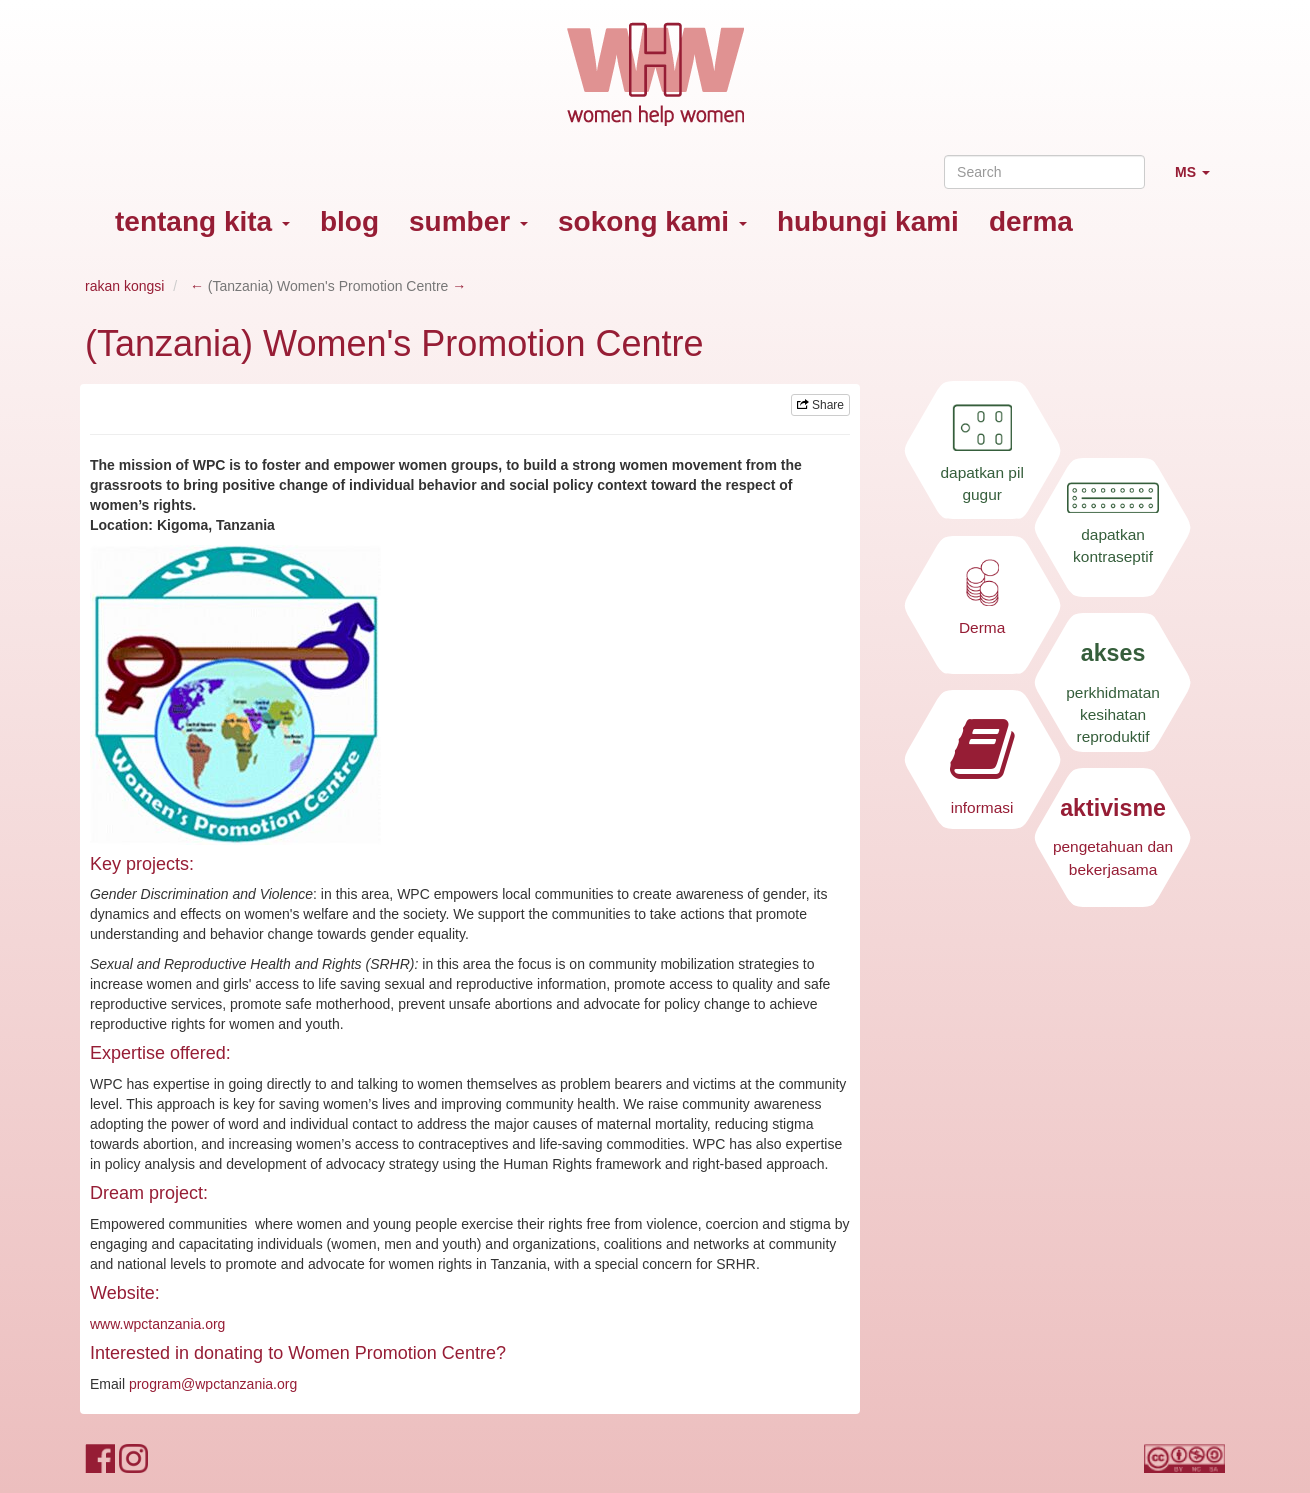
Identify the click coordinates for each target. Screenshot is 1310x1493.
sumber (468, 221)
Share (820, 405)
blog (349, 221)
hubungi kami (868, 221)
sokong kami (652, 221)
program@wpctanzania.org (213, 1384)
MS (1200, 180)
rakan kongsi (124, 286)
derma (1031, 221)
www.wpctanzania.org (157, 1324)
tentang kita (202, 221)
